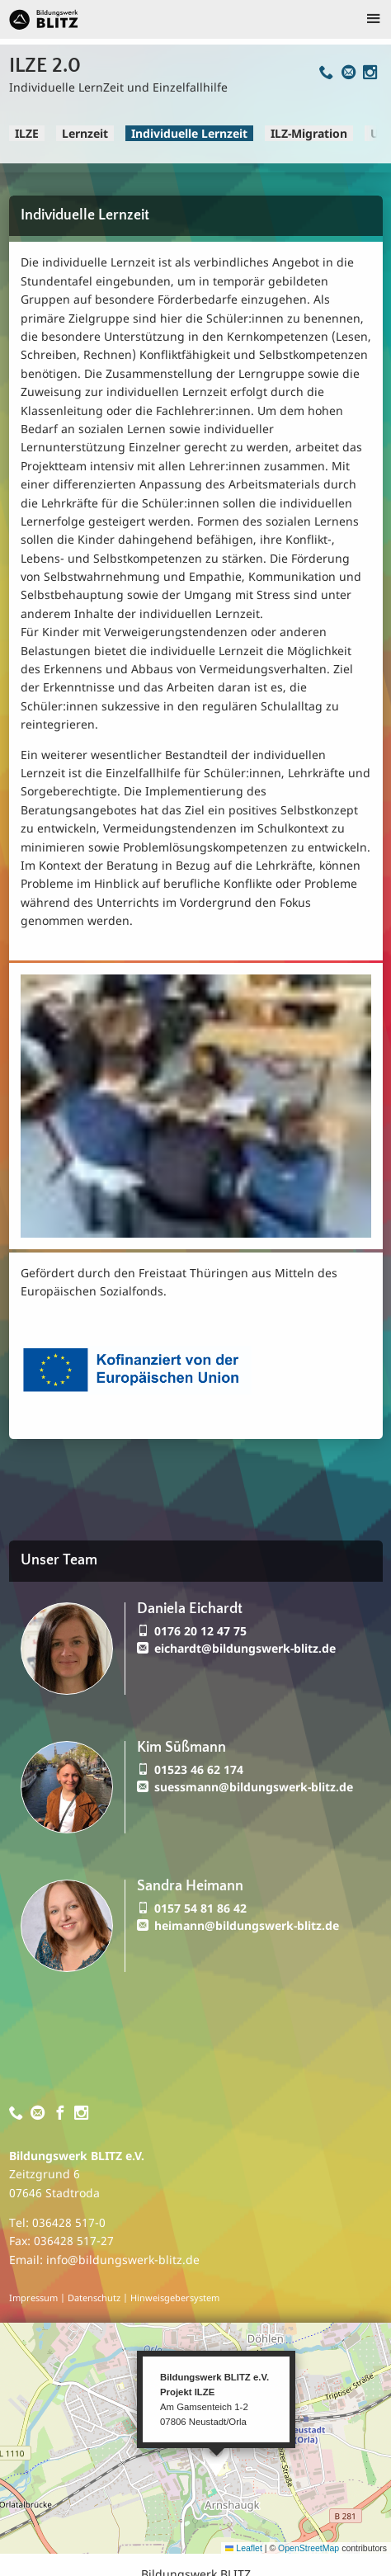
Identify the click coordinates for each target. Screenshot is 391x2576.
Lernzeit (85, 133)
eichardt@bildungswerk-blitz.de (245, 1648)
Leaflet (243, 2548)
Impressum (33, 2298)
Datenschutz (94, 2298)
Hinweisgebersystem (174, 2298)
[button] (216, 2458)
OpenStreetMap (308, 2548)
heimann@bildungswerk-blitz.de (246, 1925)
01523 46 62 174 (198, 1769)
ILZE (27, 133)
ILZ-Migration (309, 133)
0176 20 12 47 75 (200, 1631)
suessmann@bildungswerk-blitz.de (253, 1787)
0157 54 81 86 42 (200, 1908)
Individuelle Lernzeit (189, 133)
